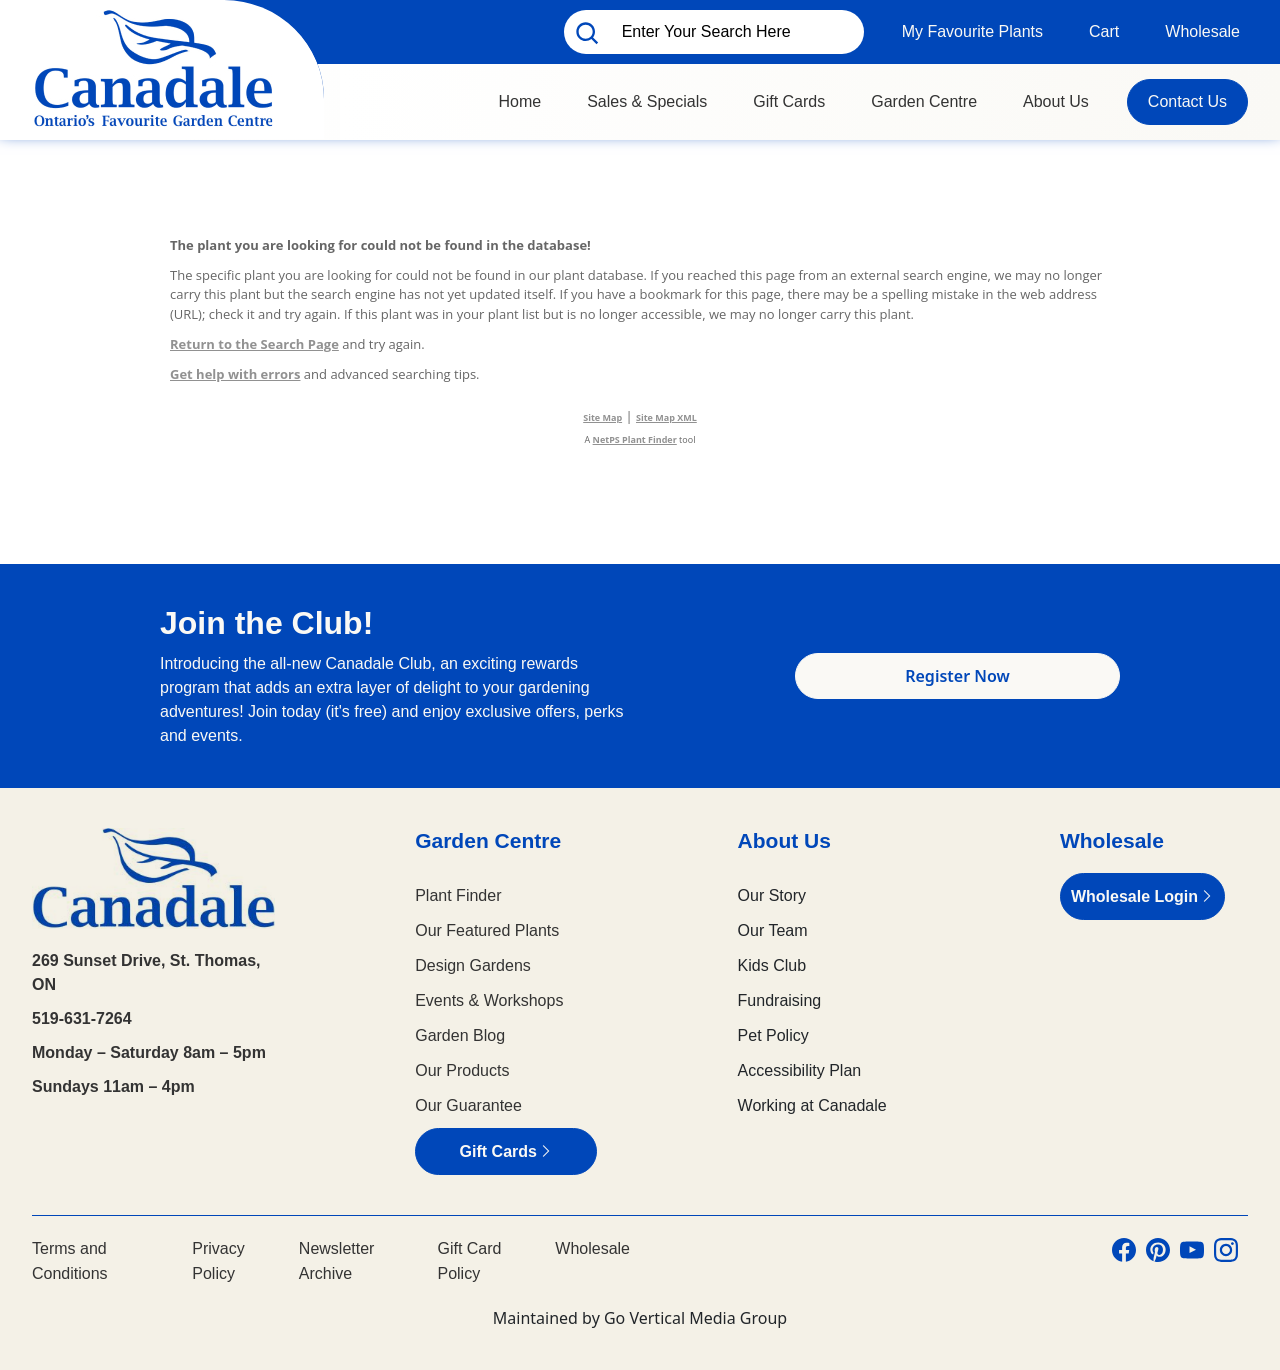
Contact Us (1187, 101)
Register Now (957, 676)
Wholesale (1202, 31)
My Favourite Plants (972, 31)
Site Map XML (666, 417)
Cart (1104, 31)
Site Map (602, 417)
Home (519, 101)
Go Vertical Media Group (695, 1318)
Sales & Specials (647, 101)
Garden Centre (924, 101)
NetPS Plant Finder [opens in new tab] (635, 439)
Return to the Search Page (254, 344)
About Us (1056, 101)
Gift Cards (789, 101)
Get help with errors (235, 374)
